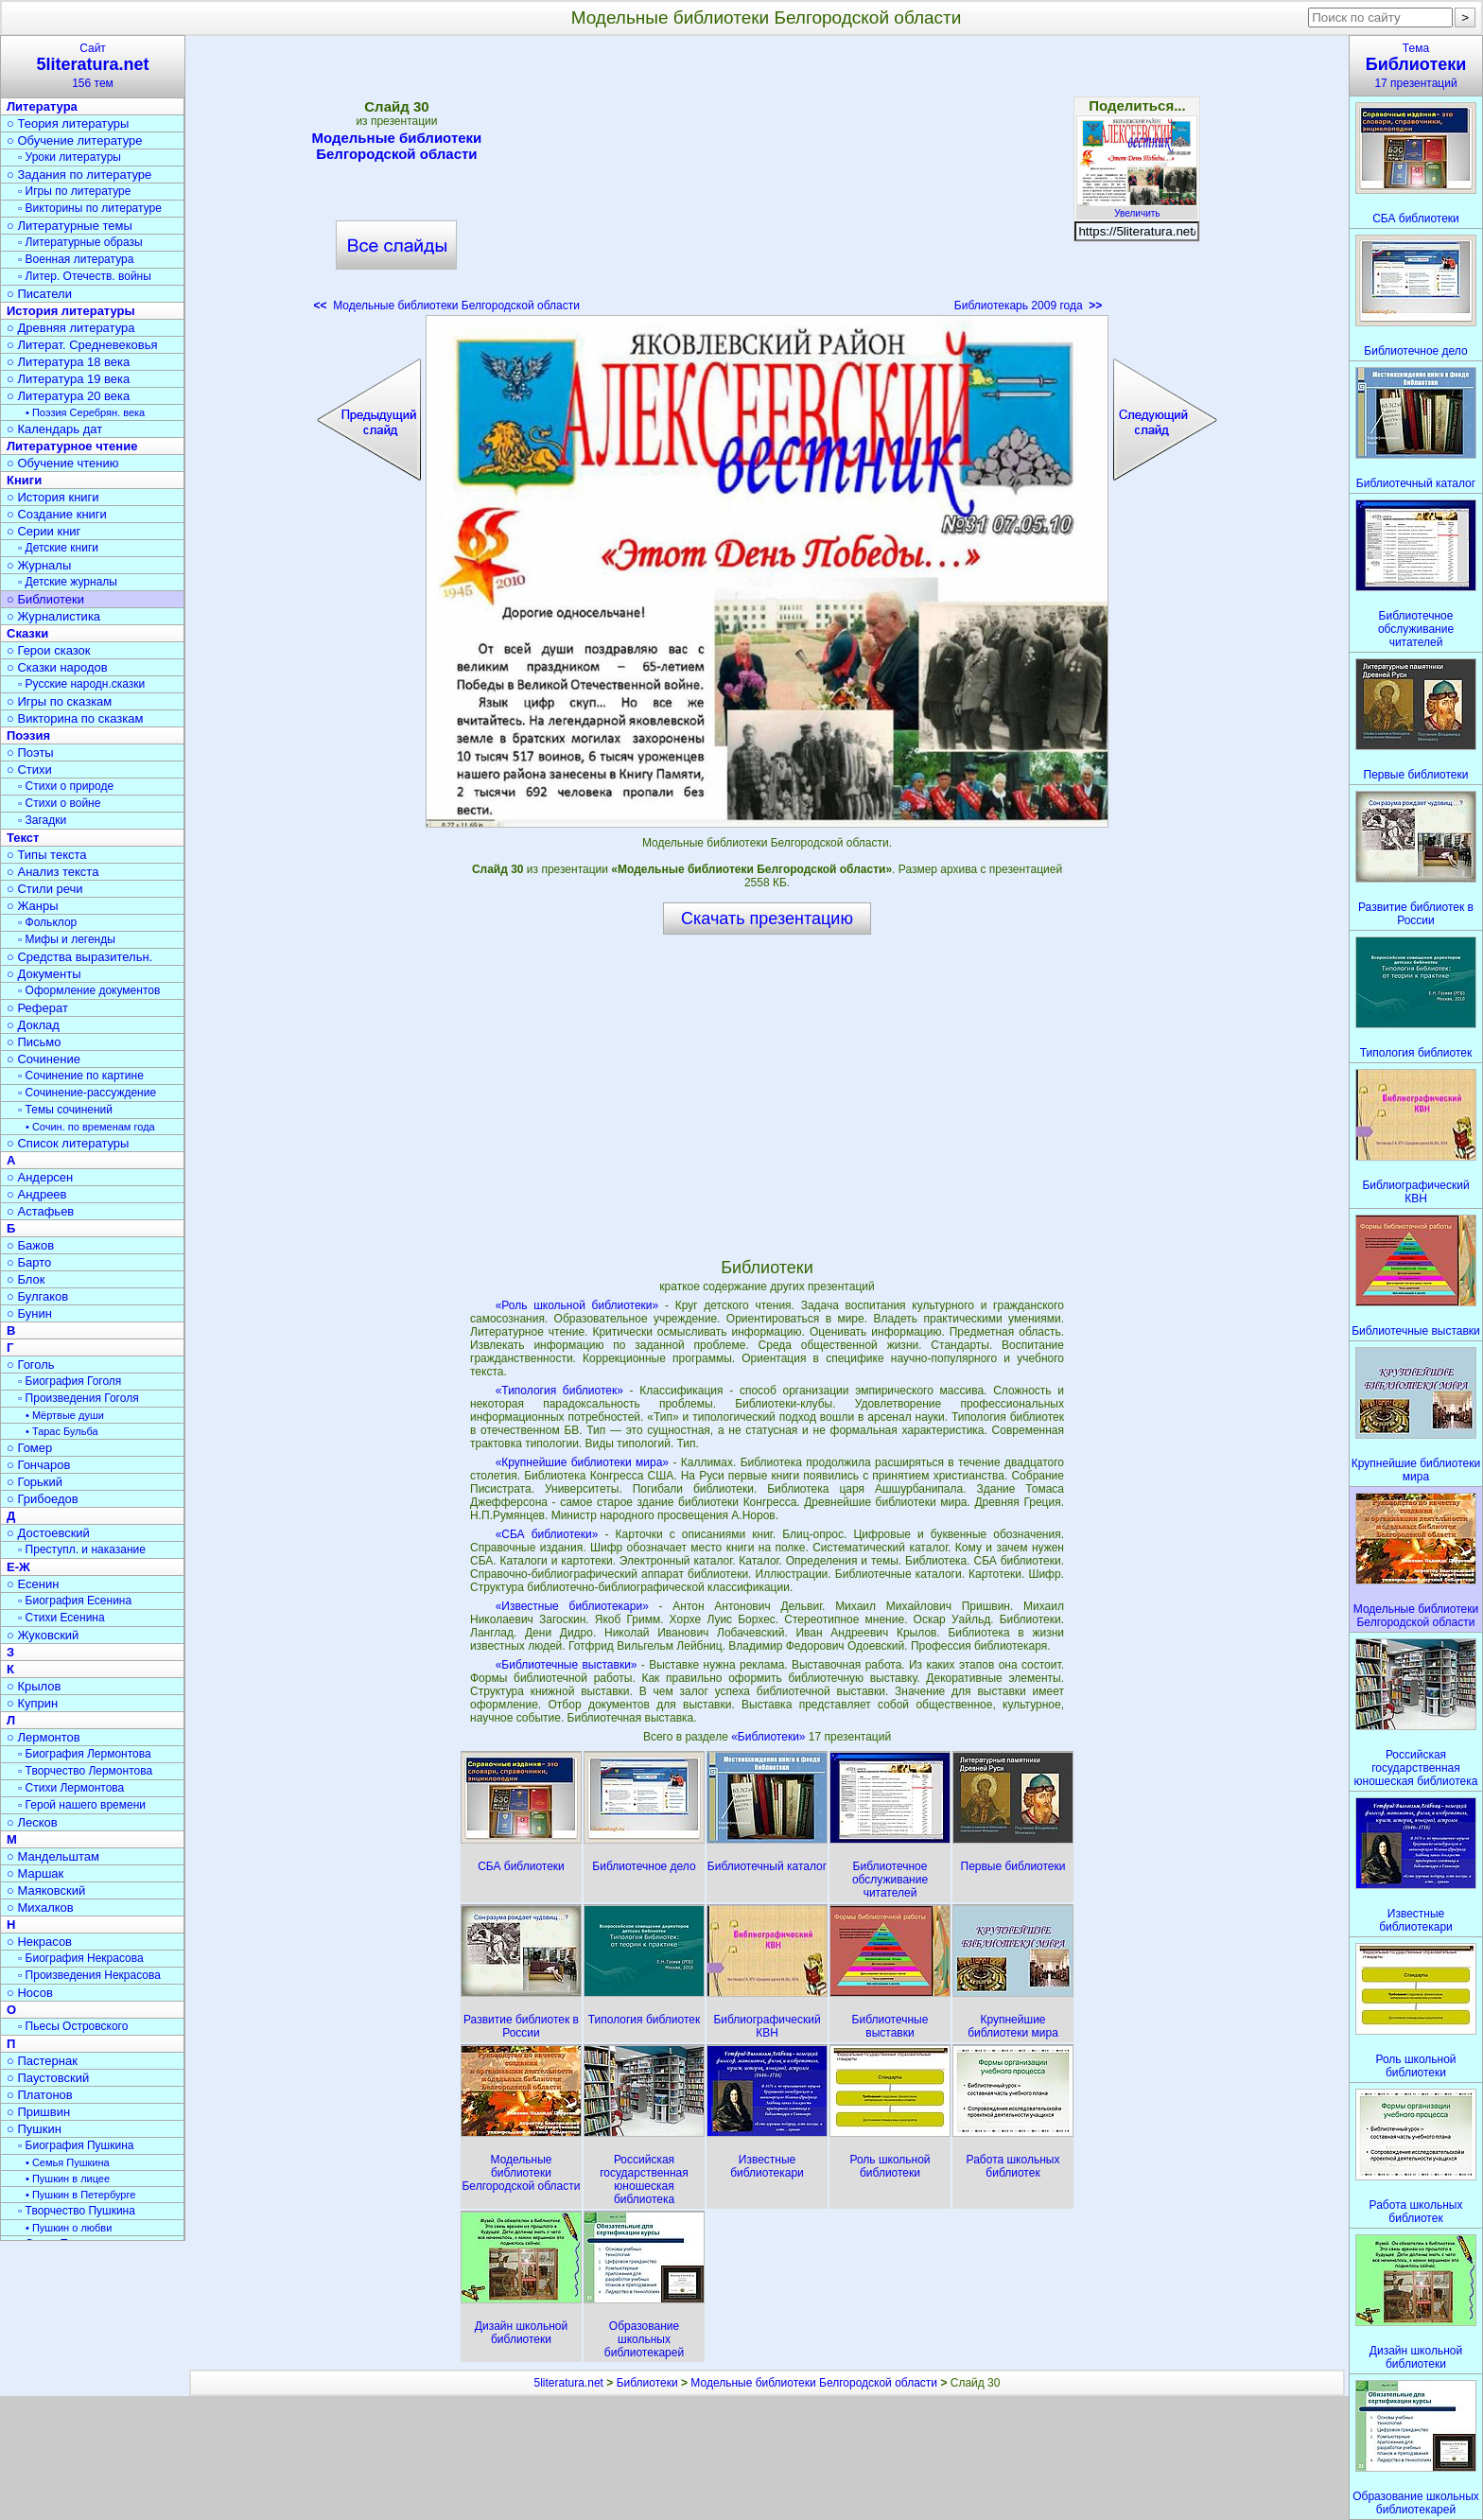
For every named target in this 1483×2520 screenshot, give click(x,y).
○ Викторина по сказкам (75, 718)
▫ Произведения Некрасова (89, 1975)
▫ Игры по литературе (74, 191)
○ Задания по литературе (79, 174)
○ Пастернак (42, 2061)
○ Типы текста (47, 855)
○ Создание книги (57, 514)
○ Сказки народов (57, 667)
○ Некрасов (39, 1941)
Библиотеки (647, 2382)
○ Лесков (32, 1822)
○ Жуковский (43, 1635)
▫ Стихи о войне (59, 803)
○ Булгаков (37, 1296)
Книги (24, 480)
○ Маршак (35, 1873)
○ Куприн (32, 1703)
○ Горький (34, 1482)
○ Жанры (33, 906)
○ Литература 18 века (68, 362)
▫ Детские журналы (67, 581)
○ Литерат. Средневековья (82, 345)
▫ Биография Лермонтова (84, 1753)
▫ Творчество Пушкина (76, 2210)
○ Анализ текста (52, 872)
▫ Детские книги (58, 547)
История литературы (71, 311)
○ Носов (30, 1993)
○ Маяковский (46, 1890)
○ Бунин (29, 1313)
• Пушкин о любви (69, 2227)
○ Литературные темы (69, 226)
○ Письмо (34, 1042)
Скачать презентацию (767, 918)
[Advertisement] (767, 179)
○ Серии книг (43, 531)
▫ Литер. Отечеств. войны (84, 276)
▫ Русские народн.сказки (81, 684)
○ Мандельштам (53, 1856)
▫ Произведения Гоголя (78, 1398)
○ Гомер (29, 1448)
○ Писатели (39, 294)
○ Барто (29, 1262)
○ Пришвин (38, 2112)
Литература (42, 106)
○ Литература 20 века (68, 396)
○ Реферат (37, 1008)
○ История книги (53, 497)
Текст (23, 838)
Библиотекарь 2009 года (1028, 305)
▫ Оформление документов (89, 990)
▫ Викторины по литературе (90, 208)
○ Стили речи (45, 889)
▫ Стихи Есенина (61, 1617)
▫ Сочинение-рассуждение (87, 1092)
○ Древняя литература (70, 328)
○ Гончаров (38, 1465)
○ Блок (26, 1279)
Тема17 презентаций (1416, 66)
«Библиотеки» (770, 1736)
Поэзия (28, 735)
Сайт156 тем (92, 66)
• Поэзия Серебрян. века (85, 412)
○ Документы (43, 974)
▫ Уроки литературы (69, 157)
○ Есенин (33, 1584)
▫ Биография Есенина (74, 1600)
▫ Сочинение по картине (81, 1075)
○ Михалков (40, 1907)
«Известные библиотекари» (572, 1606)
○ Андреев (37, 1194)
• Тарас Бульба (62, 1431)
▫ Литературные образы (80, 242)
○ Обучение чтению (63, 463)
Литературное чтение (72, 446)
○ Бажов (30, 1245)
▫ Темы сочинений (65, 1109)
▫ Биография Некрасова (81, 1958)
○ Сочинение (43, 1059)
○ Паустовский (48, 2078)
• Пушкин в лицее (68, 2178)
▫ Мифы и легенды (66, 939)
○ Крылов (34, 1686)
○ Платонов (40, 2095)
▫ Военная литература (75, 259)
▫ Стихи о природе (65, 786)
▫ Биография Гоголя (69, 1381)
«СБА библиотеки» (547, 1534)
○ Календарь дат (54, 429)
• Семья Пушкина (68, 2162)
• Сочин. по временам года (90, 1126)
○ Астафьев (40, 1211)
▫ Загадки (42, 820)
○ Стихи (29, 769)
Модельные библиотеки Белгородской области (397, 146)
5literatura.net (568, 2382)
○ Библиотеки (45, 599)
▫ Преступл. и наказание (82, 1549)
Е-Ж (18, 1567)
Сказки (27, 633)
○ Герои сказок (49, 650)
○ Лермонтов (43, 1737)
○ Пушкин (34, 2129)
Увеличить (1136, 208)
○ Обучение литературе (75, 140)
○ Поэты (30, 752)
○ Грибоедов (43, 1499)
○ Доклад (33, 1025)
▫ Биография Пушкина (75, 2145)
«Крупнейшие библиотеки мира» (582, 1462)
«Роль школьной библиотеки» (577, 1305)
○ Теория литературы (68, 123)
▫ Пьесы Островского (73, 2026)
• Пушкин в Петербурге (80, 2194)
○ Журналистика (53, 616)
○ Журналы (39, 565)
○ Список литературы (68, 1143)
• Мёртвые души (65, 1415)
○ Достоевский (48, 1533)
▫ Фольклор (47, 922)
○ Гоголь (31, 1364)
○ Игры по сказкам (59, 701)
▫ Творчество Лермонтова (85, 1770)
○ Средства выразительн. (79, 957)
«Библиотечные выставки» (566, 1664)
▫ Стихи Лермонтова (71, 1787)
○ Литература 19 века (68, 379)
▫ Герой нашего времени (82, 1804)
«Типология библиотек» (559, 1390)
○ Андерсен (40, 1177)
